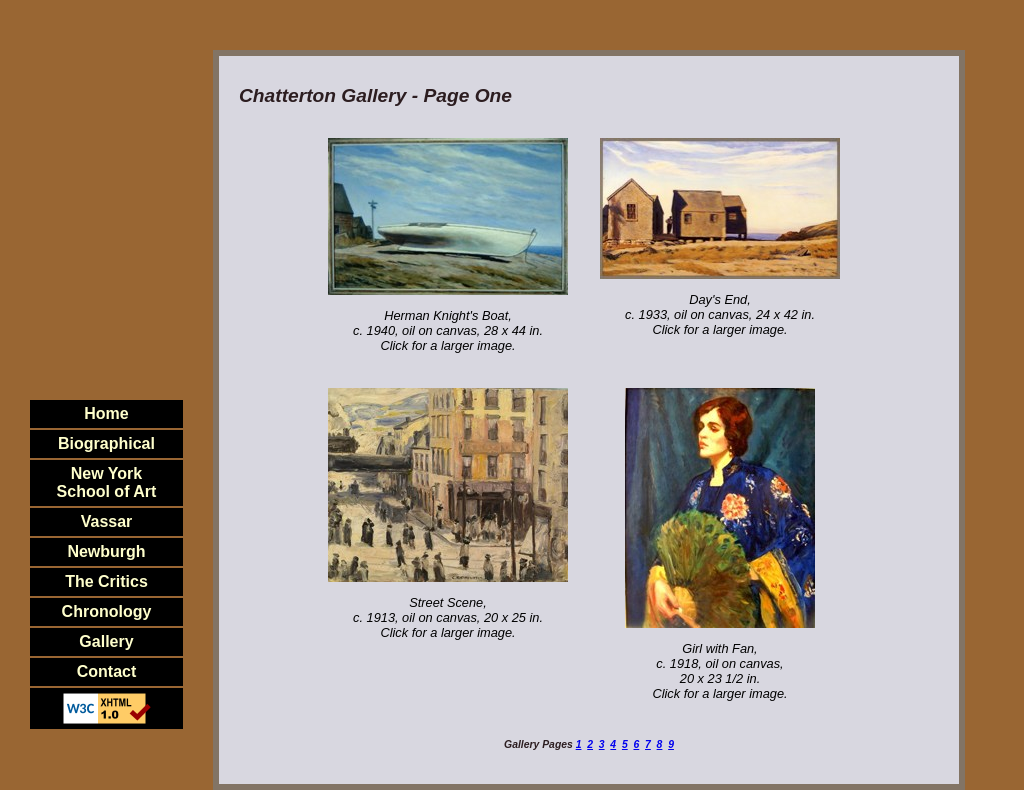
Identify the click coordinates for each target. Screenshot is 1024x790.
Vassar (107, 521)
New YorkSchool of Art (107, 482)
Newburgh (106, 551)
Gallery (106, 641)
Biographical (106, 443)
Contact (107, 671)
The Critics (106, 581)
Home (106, 413)
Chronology (107, 611)
